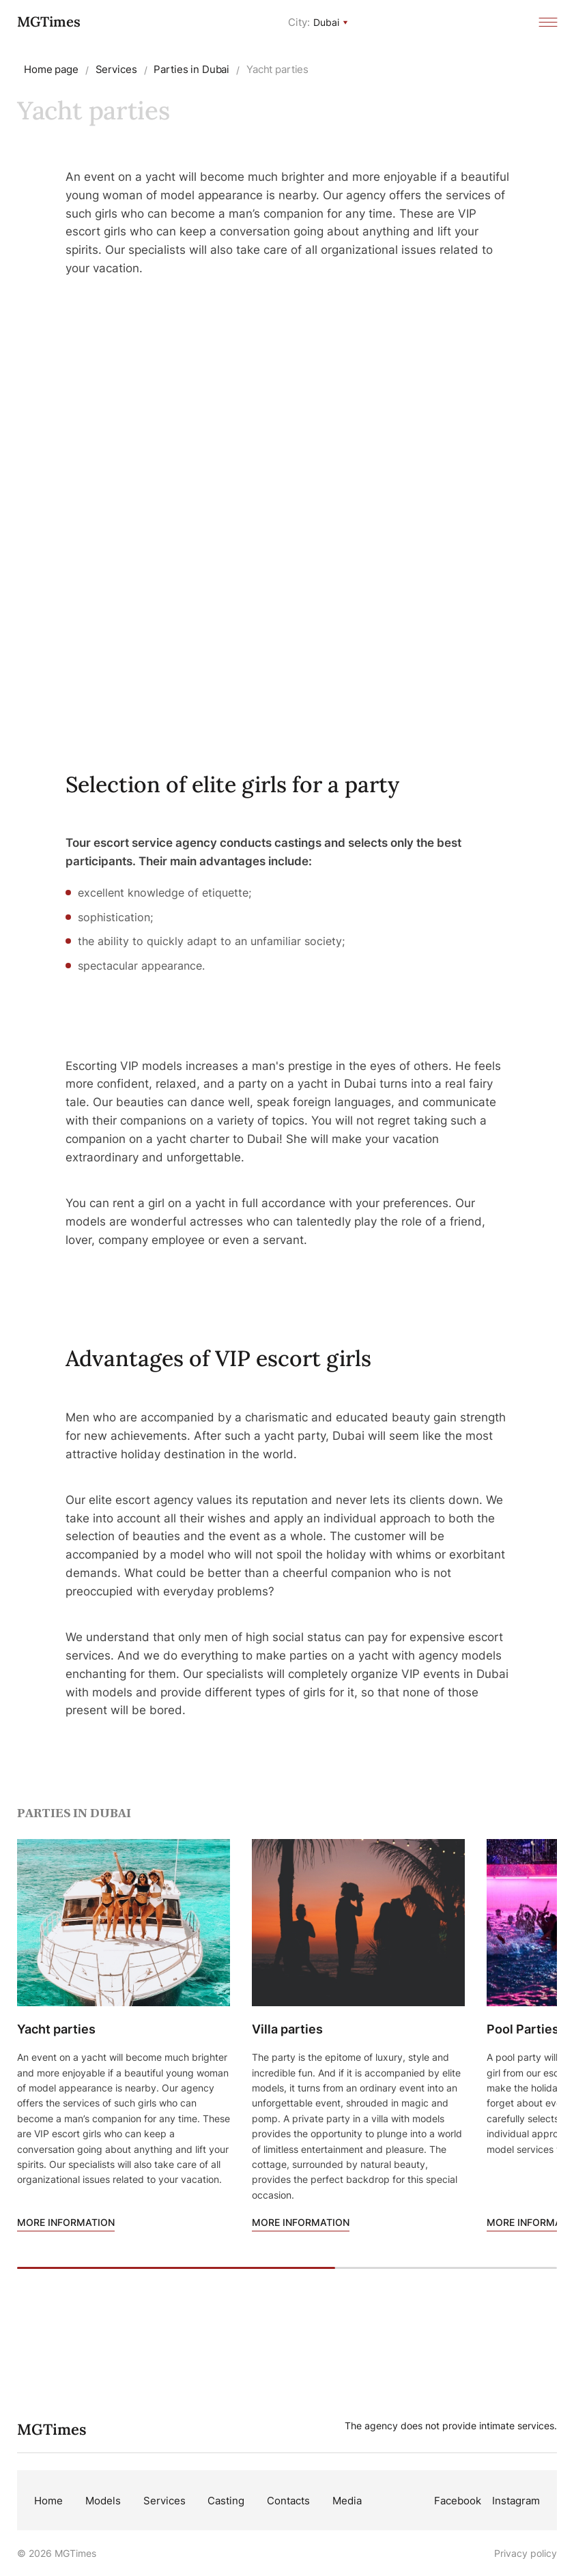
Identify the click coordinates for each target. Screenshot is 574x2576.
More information (66, 2222)
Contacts (288, 2500)
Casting (225, 2500)
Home (48, 2500)
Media (347, 2500)
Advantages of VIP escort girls (218, 1358)
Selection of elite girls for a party (232, 784)
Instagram (516, 2500)
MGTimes (49, 21)
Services (164, 2500)
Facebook (457, 2500)
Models (103, 2500)
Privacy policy (525, 2553)
